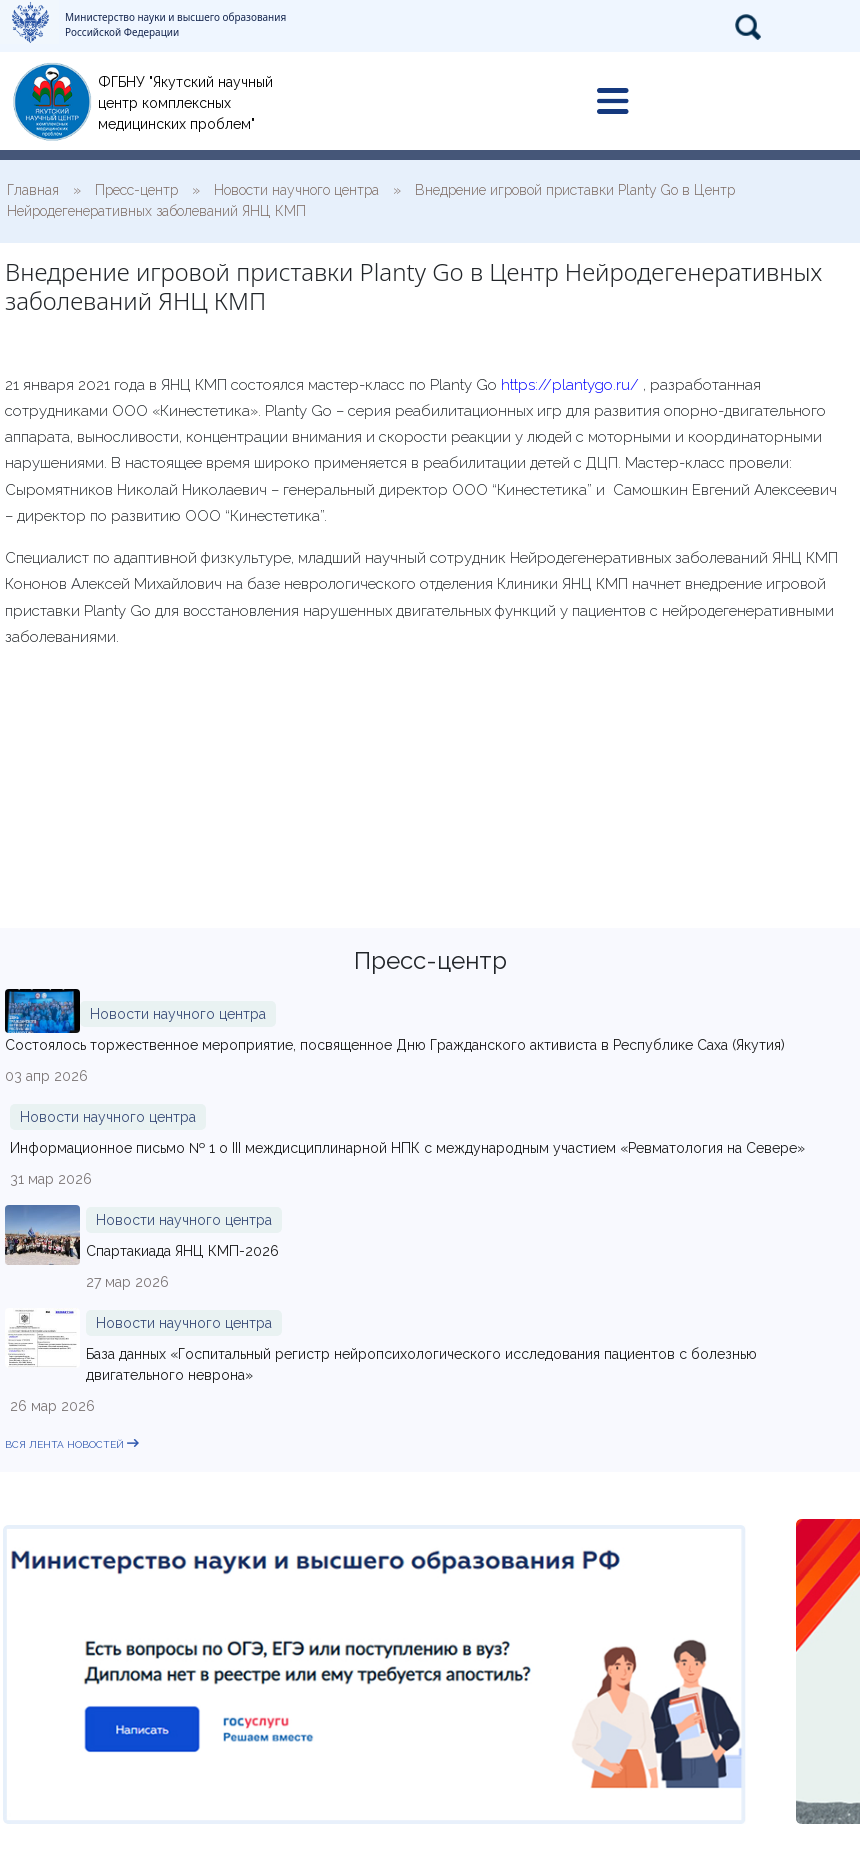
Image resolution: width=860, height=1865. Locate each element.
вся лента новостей (72, 1444)
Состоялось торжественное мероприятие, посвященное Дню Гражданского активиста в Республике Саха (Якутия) (395, 1045)
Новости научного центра (178, 1014)
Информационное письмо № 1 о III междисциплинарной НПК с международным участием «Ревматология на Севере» (407, 1148)
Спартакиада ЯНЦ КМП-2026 (182, 1251)
